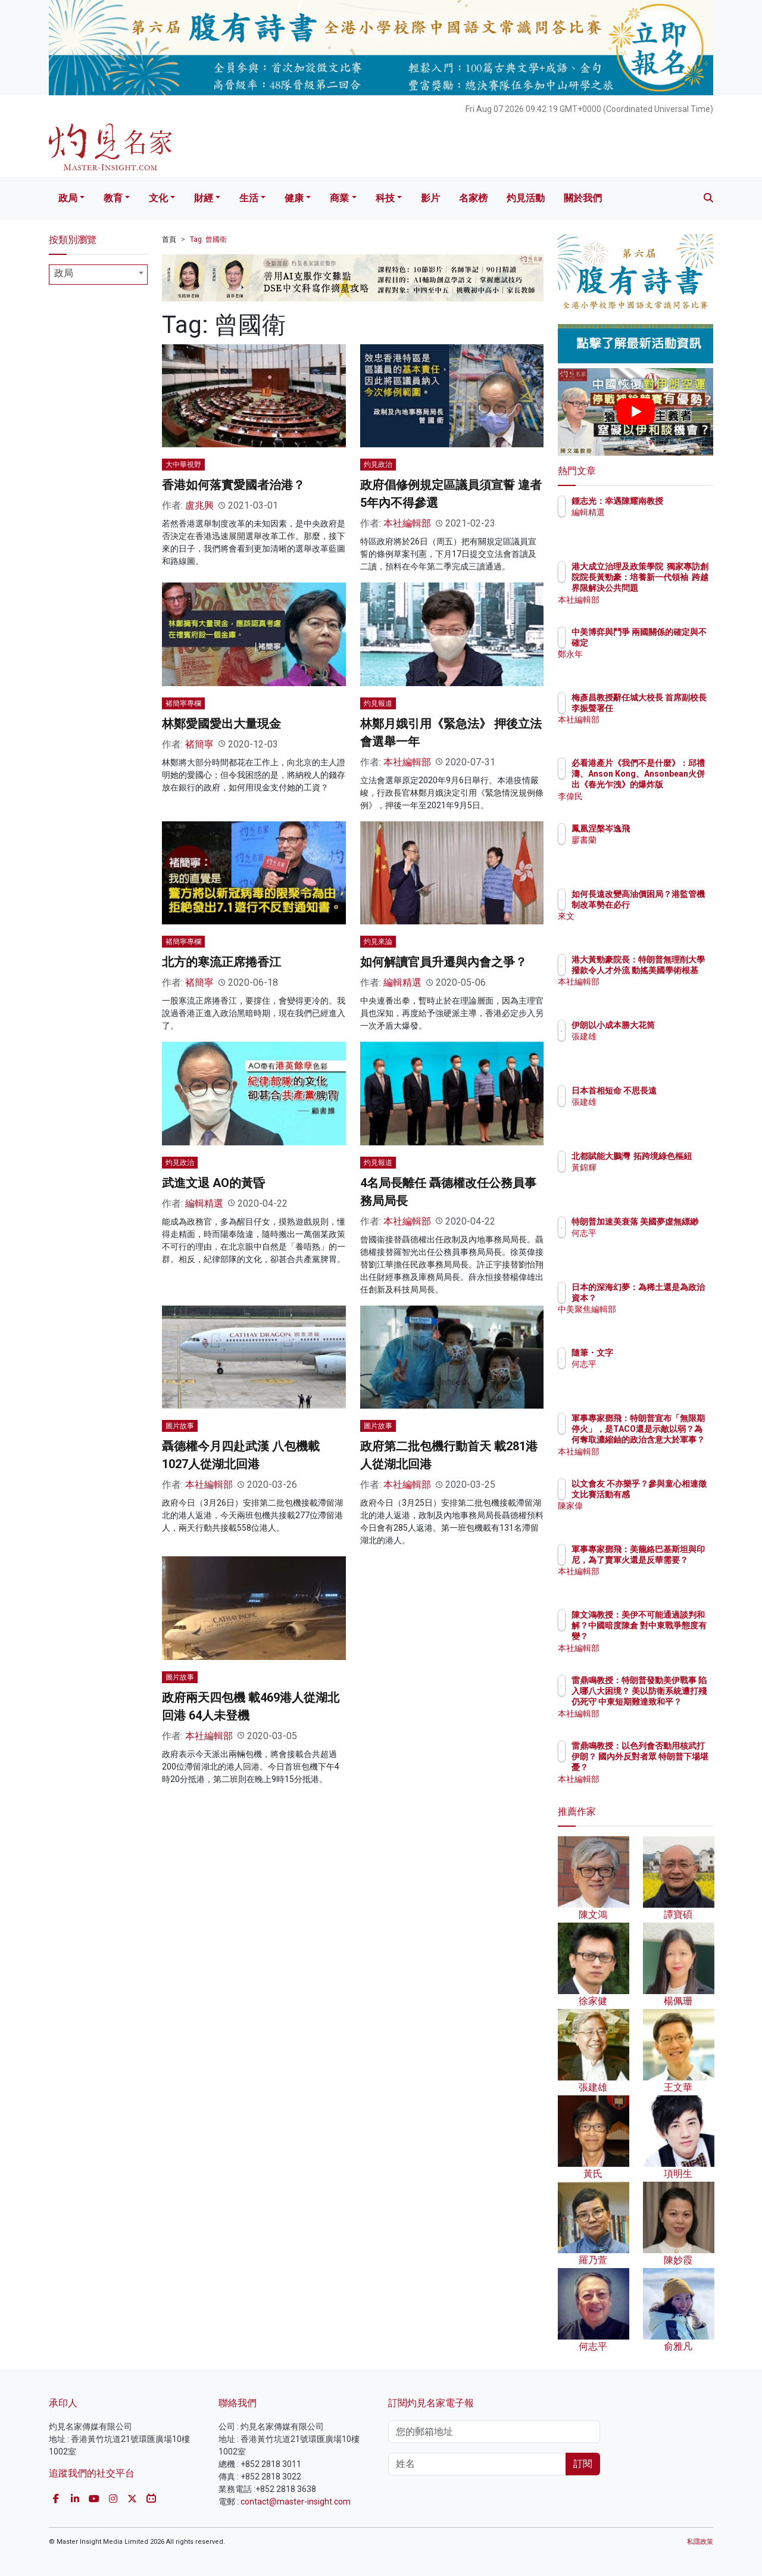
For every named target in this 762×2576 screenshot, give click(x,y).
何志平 (653, 1243)
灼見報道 (378, 703)
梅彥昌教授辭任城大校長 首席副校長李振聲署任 (674, 708)
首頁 (169, 239)
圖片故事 (179, 1426)
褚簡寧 (199, 744)
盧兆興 (199, 505)
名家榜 (473, 198)
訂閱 (582, 2463)
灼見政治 (378, 464)
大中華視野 (183, 464)
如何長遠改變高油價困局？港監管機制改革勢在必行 (674, 904)
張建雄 (653, 1047)
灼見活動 (526, 198)
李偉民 (653, 796)
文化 (158, 198)
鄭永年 (653, 665)
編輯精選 (402, 982)
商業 (339, 198)
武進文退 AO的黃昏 (213, 1183)
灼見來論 (378, 941)
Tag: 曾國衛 (208, 239)
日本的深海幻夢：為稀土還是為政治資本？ (674, 1297)
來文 (649, 927)
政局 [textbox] (63, 273)
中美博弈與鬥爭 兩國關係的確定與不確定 (674, 642)
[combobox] (98, 274)
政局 (67, 198)
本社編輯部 (407, 523)
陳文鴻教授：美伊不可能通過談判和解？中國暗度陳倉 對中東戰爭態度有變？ (674, 1636)
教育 (113, 198)
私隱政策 (700, 2542)
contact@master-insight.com (296, 2501)
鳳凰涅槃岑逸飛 (670, 828)
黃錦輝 (653, 1178)
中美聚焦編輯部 (670, 1320)
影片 (430, 198)
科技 (385, 198)
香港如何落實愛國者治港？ (233, 485)
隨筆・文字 (662, 1352)
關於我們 (583, 198)
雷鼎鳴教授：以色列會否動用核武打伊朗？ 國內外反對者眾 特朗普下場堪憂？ (674, 1767)
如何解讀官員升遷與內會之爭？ (443, 962)
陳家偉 (653, 1517)
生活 (248, 198)
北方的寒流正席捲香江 (221, 962)
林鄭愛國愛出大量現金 (221, 724)
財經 (203, 198)
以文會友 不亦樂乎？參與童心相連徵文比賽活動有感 (674, 1494)
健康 (294, 198)
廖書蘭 (653, 840)
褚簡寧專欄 (183, 703)
